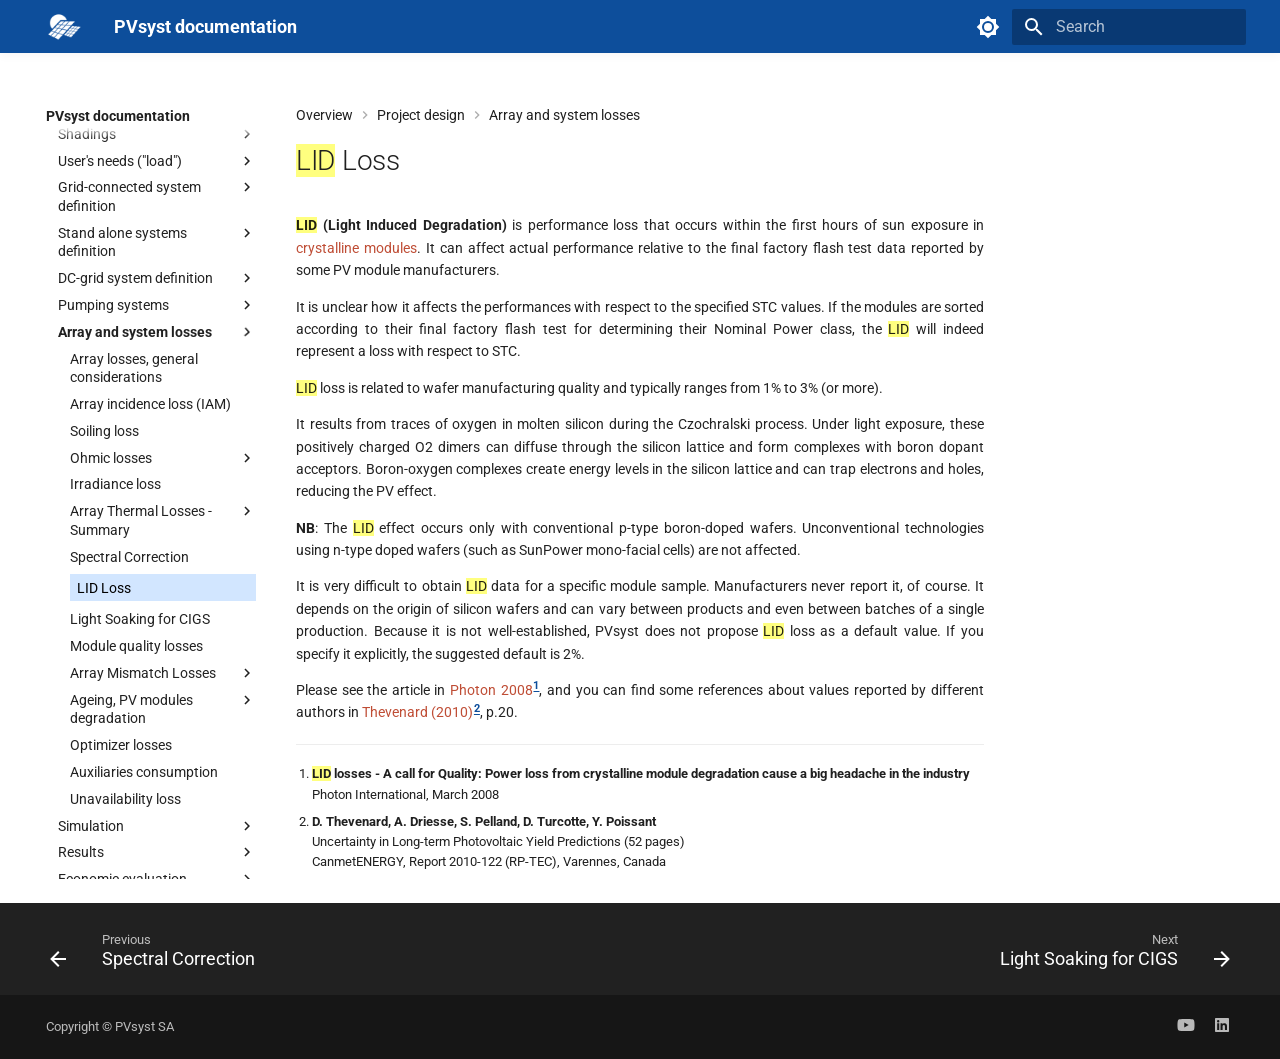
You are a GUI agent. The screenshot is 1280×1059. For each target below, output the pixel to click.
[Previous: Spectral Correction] (158, 955)
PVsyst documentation (118, 116)
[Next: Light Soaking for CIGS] (1109, 955)
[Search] (1129, 27)
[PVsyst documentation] (64, 26)
